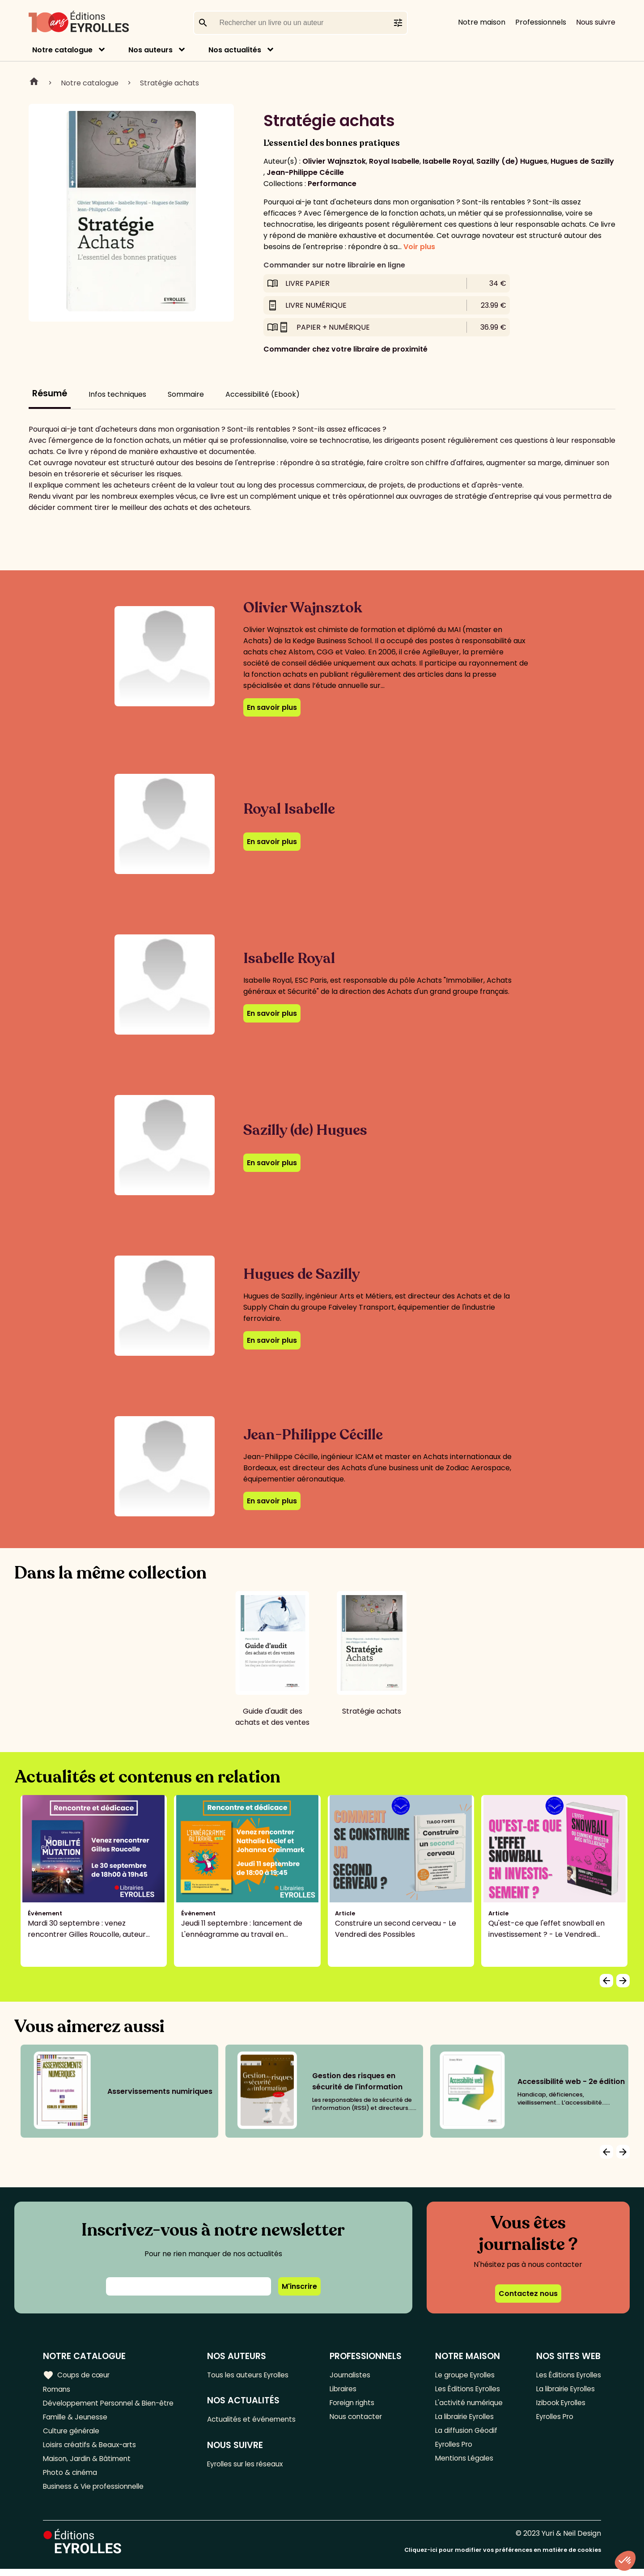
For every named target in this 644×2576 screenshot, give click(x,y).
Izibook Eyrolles (559, 2404)
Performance (332, 183)
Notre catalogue (62, 50)
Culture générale (72, 2434)
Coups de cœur (77, 2374)
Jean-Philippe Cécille (305, 172)
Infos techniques (117, 394)
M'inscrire (299, 2286)
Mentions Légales (462, 2463)
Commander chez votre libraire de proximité (345, 349)
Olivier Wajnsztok (334, 161)
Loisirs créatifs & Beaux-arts (92, 2449)
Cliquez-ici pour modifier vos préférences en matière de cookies (502, 2557)
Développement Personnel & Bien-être (112, 2404)
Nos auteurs (150, 50)
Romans (57, 2390)
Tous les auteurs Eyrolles (254, 2375)
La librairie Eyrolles (464, 2419)
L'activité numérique (467, 2404)
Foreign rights (355, 2404)
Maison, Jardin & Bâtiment (88, 2463)
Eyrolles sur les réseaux (251, 2466)
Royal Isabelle (394, 161)
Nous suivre (595, 22)
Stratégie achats (169, 83)
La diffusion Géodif (464, 2434)
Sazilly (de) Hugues (511, 161)
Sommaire (186, 394)
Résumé (49, 393)
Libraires (346, 2390)
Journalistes (352, 2375)
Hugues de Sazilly (582, 161)
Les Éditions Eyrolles (466, 2390)
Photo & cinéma (71, 2478)
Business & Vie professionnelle (95, 2493)
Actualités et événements (256, 2420)
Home (34, 82)
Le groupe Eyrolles (464, 2375)
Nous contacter (358, 2419)
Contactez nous (528, 2293)
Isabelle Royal (448, 161)
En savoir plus (272, 707)
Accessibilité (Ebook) (262, 394)
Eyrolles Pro (453, 2449)
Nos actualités (234, 50)
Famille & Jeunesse (76, 2419)
